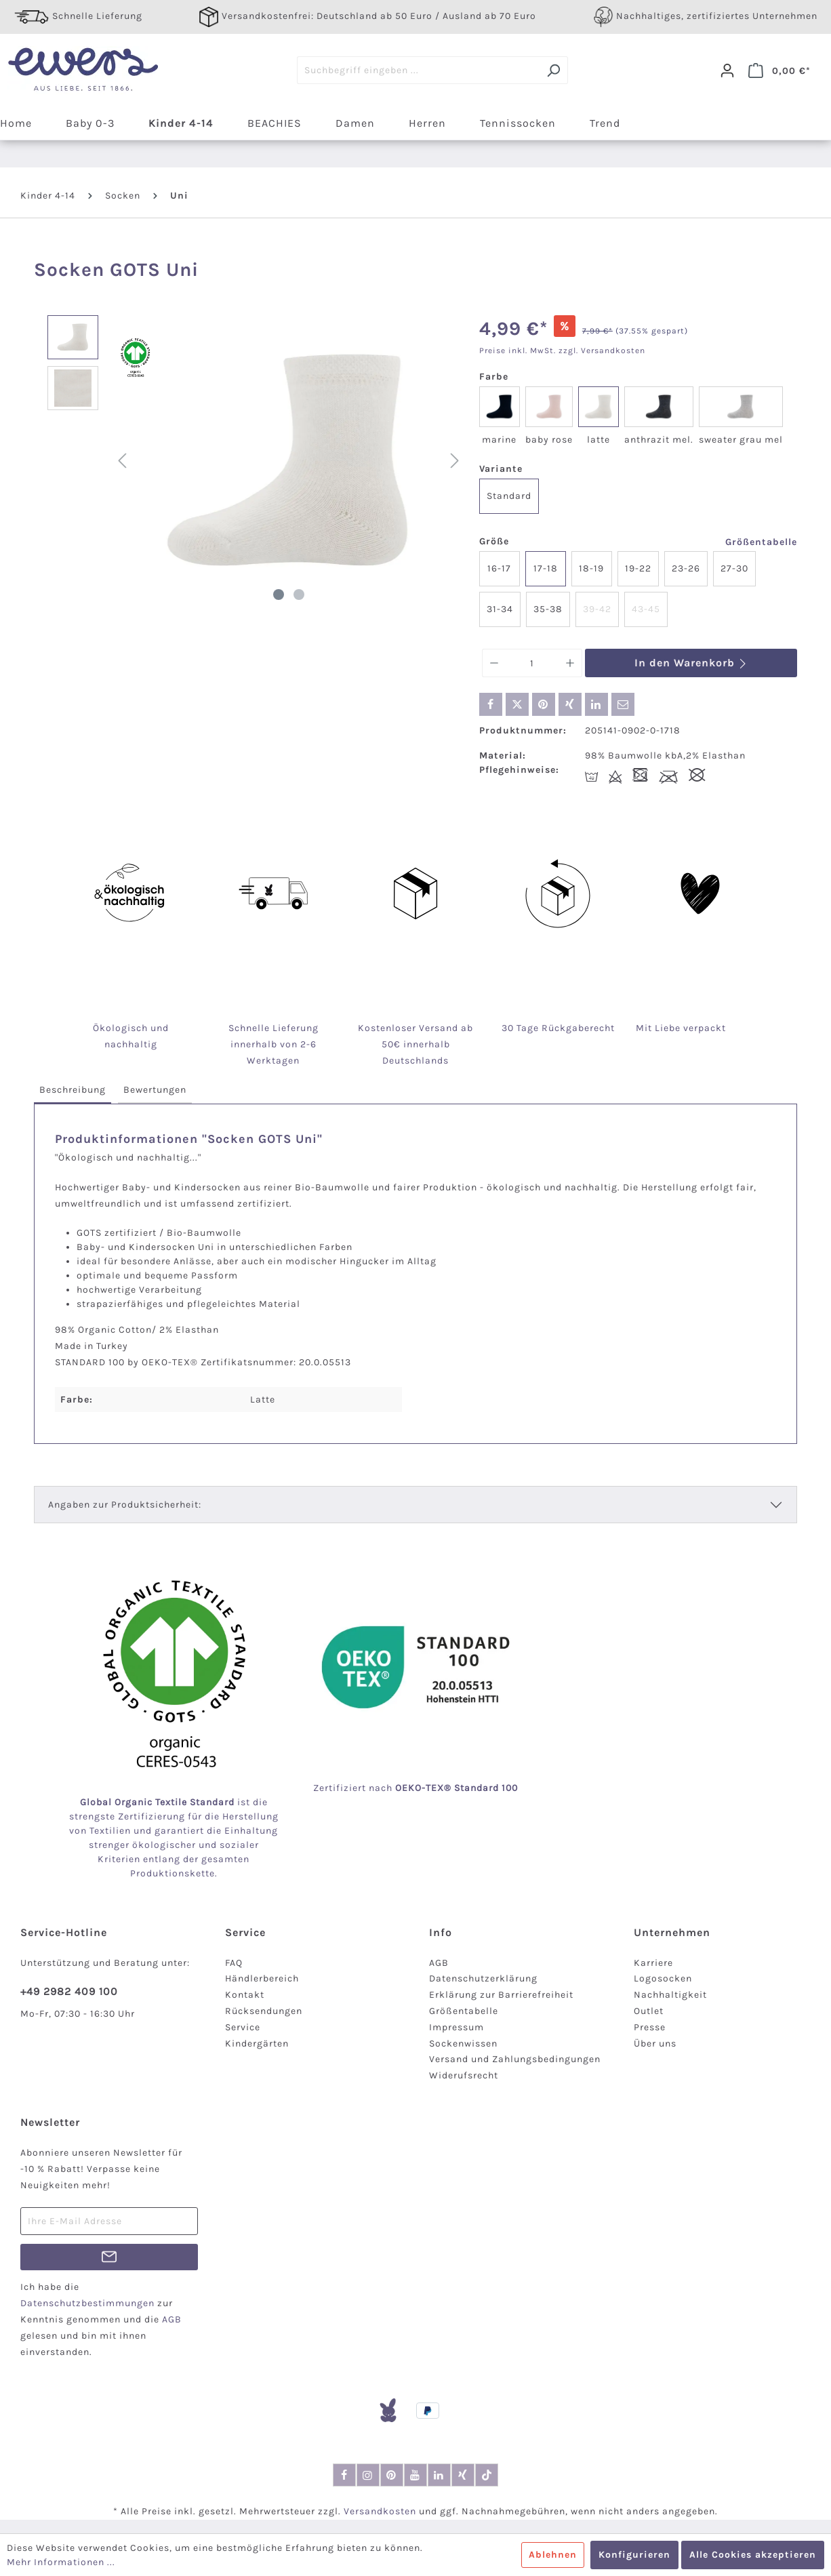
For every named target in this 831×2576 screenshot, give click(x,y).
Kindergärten (257, 2043)
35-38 (548, 609)
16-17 (499, 568)
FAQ (234, 1963)
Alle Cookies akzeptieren (752, 2554)
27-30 (734, 568)
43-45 (646, 609)
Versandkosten (380, 2511)
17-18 (545, 568)
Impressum (456, 2027)
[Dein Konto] (727, 70)
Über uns (655, 2043)
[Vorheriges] (122, 461)
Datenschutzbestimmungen (87, 2303)
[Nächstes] (455, 461)
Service (242, 2027)
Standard (509, 496)
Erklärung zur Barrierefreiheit (501, 1994)
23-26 (686, 568)
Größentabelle (761, 542)
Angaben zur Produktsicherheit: (124, 1504)
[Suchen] (553, 70)
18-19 (591, 568)
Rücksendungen (263, 2011)
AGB (439, 1963)
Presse (650, 2027)
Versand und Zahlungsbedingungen (515, 2059)
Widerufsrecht (463, 2075)
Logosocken (663, 1978)
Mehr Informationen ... (61, 2562)
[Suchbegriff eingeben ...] (418, 70)
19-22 (638, 568)
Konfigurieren (634, 2554)
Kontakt (244, 1994)
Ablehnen (553, 2554)
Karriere (653, 1963)
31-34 (500, 609)
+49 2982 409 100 (69, 1991)
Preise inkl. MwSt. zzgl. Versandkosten (562, 350)
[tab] (72, 1090)
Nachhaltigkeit (670, 1994)
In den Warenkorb (691, 662)
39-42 (597, 609)
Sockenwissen (463, 2043)
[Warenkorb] (779, 70)
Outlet (649, 2011)
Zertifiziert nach (415, 1788)
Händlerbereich (262, 1978)
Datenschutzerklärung (483, 1978)
